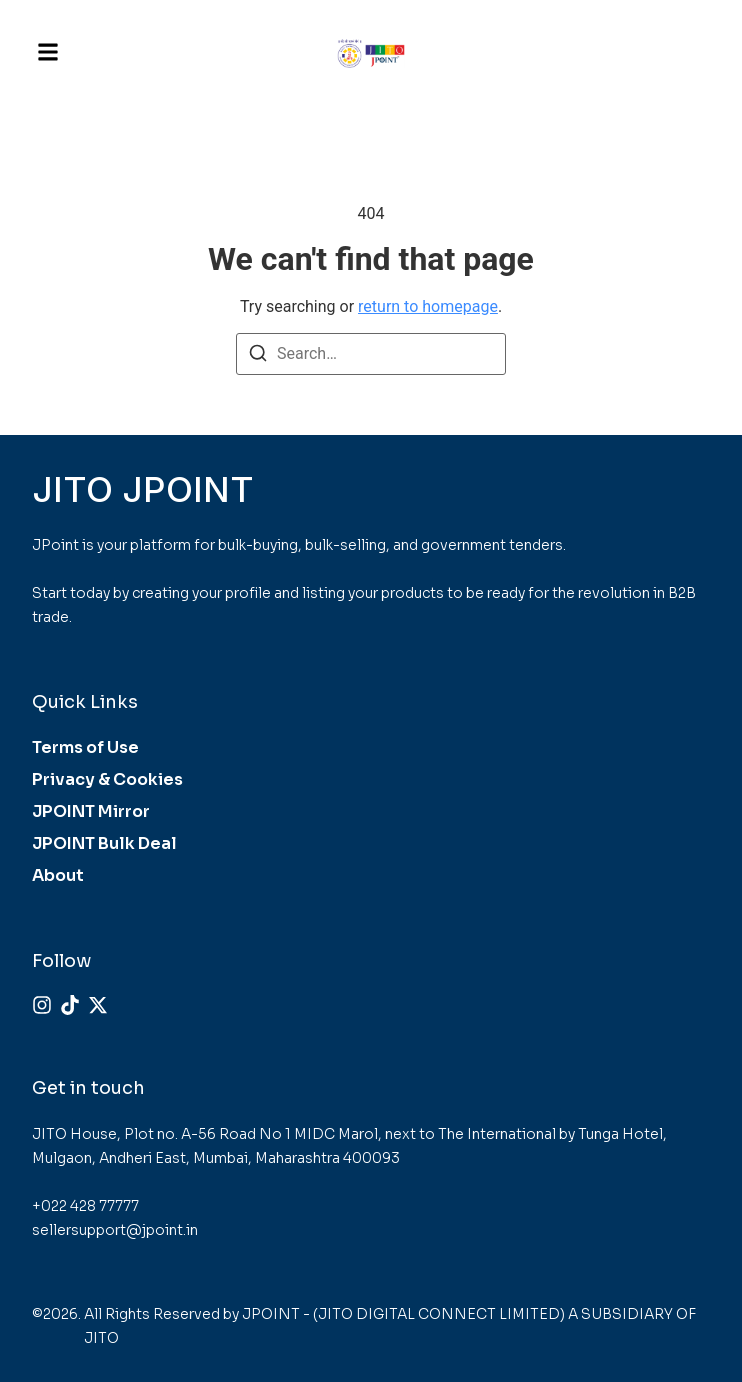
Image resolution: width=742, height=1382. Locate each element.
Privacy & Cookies (107, 779)
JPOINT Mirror (91, 811)
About (58, 875)
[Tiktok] (70, 1005)
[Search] (258, 356)
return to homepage (428, 306)
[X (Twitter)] (98, 1005)
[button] (48, 52)
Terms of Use (85, 747)
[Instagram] (42, 1005)
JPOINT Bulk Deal (104, 843)
